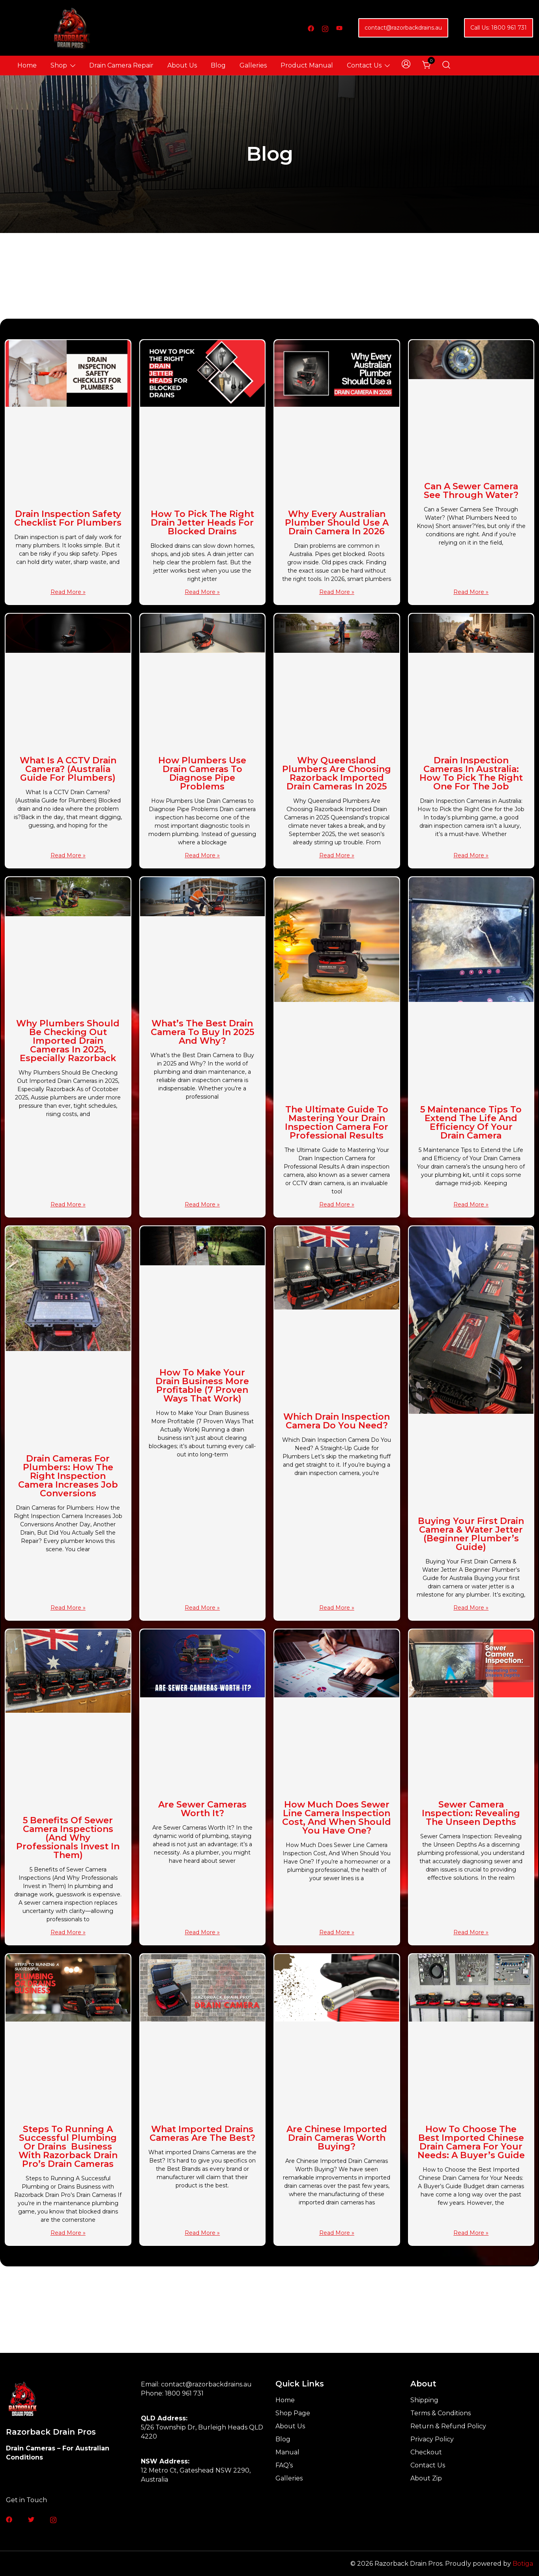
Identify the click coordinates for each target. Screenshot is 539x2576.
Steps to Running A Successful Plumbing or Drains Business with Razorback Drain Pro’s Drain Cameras (68, 2146)
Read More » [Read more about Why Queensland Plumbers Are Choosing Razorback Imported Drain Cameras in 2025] (336, 855)
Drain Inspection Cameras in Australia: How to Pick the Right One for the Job (471, 773)
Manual (287, 2452)
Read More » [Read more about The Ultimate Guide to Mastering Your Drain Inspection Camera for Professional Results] (336, 1204)
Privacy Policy (432, 2439)
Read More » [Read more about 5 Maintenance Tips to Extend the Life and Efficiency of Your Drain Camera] (470, 1204)
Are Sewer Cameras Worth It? (202, 1809)
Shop (59, 65)
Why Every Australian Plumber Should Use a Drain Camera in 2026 (337, 523)
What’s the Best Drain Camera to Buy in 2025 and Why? (202, 1032)
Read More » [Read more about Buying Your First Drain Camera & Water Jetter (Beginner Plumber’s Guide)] (470, 1607)
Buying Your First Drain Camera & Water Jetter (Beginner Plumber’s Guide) (471, 1534)
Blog (218, 65)
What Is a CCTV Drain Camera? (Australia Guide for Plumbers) (68, 769)
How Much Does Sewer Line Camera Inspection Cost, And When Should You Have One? (336, 1817)
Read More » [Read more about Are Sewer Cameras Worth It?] (202, 1932)
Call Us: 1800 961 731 (498, 27)
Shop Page (292, 2413)
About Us (182, 65)
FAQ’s (284, 2465)
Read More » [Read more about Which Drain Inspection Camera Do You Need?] (336, 1607)
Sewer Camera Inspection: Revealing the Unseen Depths (471, 1813)
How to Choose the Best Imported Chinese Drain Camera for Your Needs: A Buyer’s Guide (471, 2142)
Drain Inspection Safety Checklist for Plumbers (68, 518)
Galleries (253, 65)
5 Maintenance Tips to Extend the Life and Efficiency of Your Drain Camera (471, 1122)
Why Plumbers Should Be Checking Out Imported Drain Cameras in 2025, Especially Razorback (68, 1040)
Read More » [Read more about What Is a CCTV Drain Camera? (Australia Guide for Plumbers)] (68, 855)
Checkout (426, 2452)
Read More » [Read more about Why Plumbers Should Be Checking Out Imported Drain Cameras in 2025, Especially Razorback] (68, 1204)
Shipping (424, 2400)
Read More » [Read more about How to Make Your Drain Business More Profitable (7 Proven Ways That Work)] (202, 1607)
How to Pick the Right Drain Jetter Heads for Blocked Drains (202, 523)
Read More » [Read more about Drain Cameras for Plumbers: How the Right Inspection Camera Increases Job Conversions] (68, 1607)
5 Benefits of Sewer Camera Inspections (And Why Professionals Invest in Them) (68, 1837)
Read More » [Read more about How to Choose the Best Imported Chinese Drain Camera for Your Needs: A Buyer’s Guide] (470, 2232)
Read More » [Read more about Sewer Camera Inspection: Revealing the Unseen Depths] (470, 1932)
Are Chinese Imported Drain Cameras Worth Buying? (336, 2138)
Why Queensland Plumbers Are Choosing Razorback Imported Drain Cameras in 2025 (336, 773)
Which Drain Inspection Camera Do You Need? (336, 1421)
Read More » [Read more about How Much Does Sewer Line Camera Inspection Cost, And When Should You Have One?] (336, 1932)
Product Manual (307, 65)
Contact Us (364, 65)
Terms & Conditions (440, 2413)
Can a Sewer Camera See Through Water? (471, 490)
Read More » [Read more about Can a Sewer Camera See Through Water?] (470, 592)
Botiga (523, 2563)
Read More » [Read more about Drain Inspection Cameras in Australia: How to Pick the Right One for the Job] (470, 855)
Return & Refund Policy (448, 2426)
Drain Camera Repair (121, 65)
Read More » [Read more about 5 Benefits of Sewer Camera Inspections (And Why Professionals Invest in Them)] (68, 1932)
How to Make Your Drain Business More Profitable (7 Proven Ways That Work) (202, 1385)
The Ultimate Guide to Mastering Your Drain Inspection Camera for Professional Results (336, 1122)
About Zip (426, 2478)
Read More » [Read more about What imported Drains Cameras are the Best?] (202, 2232)
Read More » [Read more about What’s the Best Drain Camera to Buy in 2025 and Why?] (202, 1204)
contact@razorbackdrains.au (403, 27)
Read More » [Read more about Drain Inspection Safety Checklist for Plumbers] (68, 592)
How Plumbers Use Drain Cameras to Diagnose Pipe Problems (202, 773)
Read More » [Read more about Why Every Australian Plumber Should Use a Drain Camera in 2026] (336, 592)
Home (27, 65)
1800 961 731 (184, 2393)
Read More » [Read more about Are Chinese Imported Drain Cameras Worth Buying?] (336, 2232)
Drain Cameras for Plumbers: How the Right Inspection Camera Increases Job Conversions (68, 1476)
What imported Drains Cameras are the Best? (202, 2133)
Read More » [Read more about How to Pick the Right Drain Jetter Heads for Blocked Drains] (202, 592)
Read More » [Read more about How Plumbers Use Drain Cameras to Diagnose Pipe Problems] (202, 855)
